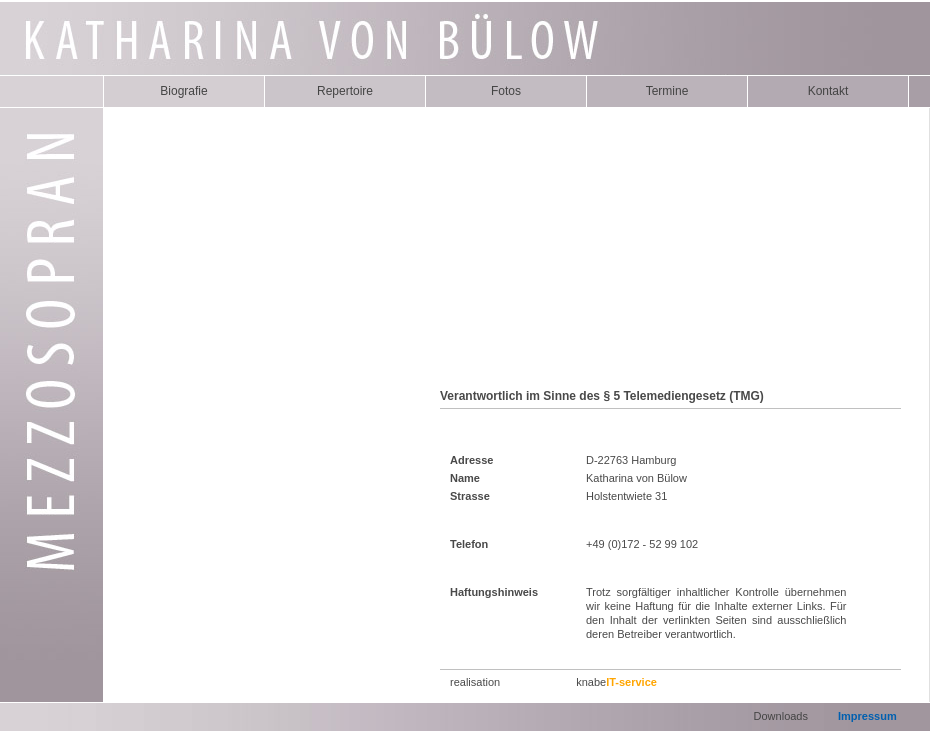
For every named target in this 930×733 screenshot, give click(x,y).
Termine (667, 91)
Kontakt (828, 91)
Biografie (183, 91)
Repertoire (345, 91)
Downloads (781, 716)
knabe (616, 682)
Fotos (506, 91)
